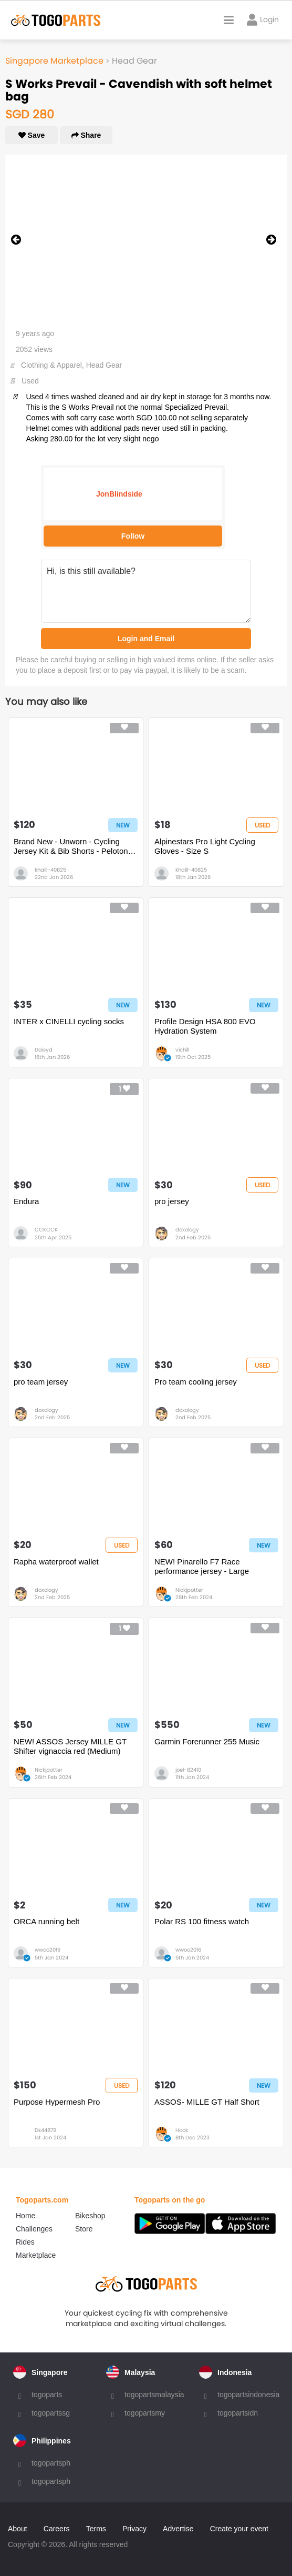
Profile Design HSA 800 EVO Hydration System (205, 1026)
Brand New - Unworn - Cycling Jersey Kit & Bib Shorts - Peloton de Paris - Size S (71, 846)
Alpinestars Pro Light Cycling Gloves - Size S (204, 846)
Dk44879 (45, 2130)
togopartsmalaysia (154, 2394)
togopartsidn (237, 2413)
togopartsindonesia (248, 2394)
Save (31, 135)
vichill (182, 1050)
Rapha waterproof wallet (56, 1561)
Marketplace (36, 2255)
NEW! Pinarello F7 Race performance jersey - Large (201, 1566)
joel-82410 (188, 1770)
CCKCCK (46, 1230)
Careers (57, 2528)
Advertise (178, 2528)
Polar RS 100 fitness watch (201, 1921)
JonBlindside (119, 494)
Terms (96, 2528)
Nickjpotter (189, 1590)
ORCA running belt (46, 1921)
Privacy (134, 2528)
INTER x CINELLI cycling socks (69, 1021)
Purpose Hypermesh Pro (57, 2101)
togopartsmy (144, 2413)
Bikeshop (90, 2215)
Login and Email (146, 638)
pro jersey (171, 1201)
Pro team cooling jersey (195, 1381)
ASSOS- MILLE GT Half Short (206, 2101)
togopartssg (51, 2413)
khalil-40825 (50, 870)
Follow (132, 536)
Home (25, 2215)
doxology (187, 1230)
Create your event (239, 2528)
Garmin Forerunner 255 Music (206, 1741)
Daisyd (44, 1050)
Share (86, 135)
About (17, 2528)
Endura (26, 1201)
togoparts (47, 2394)
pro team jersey (41, 1381)
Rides (25, 2242)
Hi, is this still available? (146, 591)
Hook (181, 2130)
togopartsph (51, 2463)
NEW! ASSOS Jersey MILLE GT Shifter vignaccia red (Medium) (70, 1746)
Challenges (34, 2229)
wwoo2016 (47, 1950)
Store (83, 2229)
